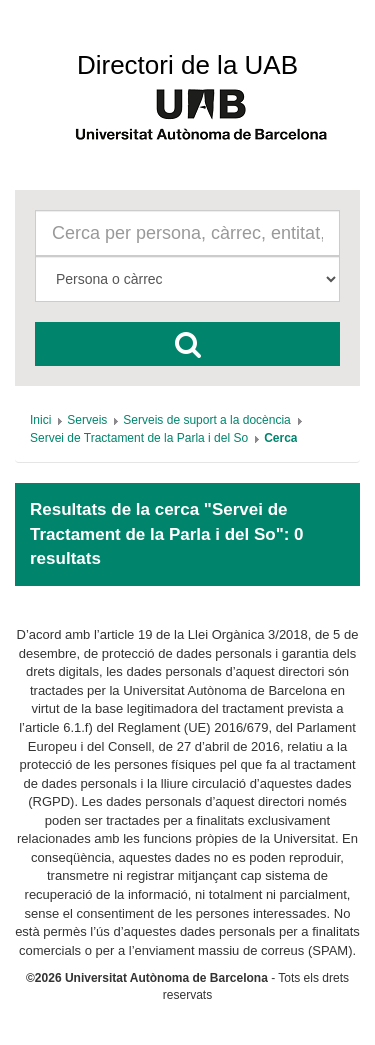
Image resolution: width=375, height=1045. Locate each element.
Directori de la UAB (187, 65)
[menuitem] (40, 420)
